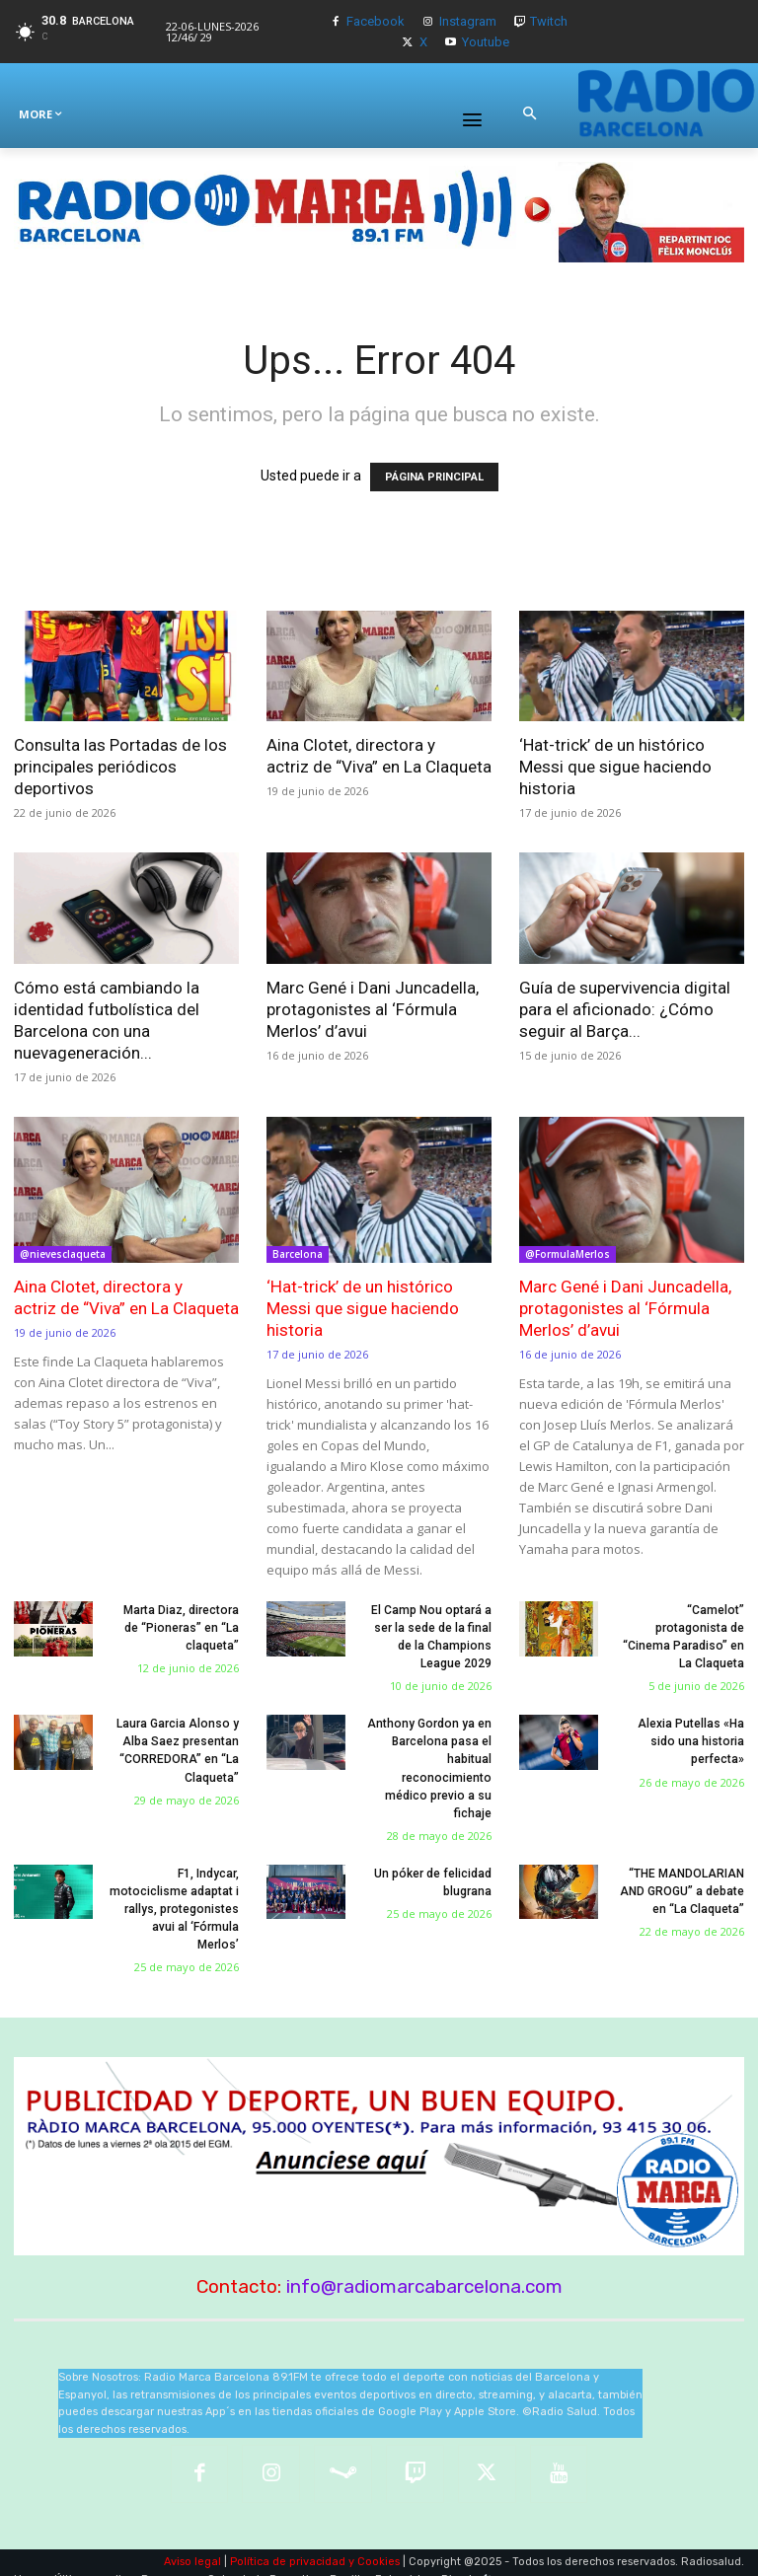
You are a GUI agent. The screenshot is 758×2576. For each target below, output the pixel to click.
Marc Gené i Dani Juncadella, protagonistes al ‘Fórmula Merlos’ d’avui (372, 1009)
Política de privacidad (287, 2543)
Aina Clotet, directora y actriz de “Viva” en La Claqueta (126, 1297)
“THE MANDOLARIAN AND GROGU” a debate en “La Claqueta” (682, 1890)
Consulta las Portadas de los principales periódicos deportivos (120, 766)
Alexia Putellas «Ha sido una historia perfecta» (691, 1741)
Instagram (467, 21)
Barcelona (297, 1254)
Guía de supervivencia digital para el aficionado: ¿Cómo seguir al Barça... (624, 1009)
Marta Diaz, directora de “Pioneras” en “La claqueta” (181, 1628)
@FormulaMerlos (567, 1254)
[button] (529, 114)
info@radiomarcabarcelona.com (424, 2267)
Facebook (375, 21)
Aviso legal (192, 2543)
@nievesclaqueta (63, 1254)
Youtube (485, 42)
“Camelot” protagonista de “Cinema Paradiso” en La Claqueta (679, 1628)
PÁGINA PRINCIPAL (434, 477)
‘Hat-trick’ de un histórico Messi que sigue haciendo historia (615, 766)
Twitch (549, 21)
